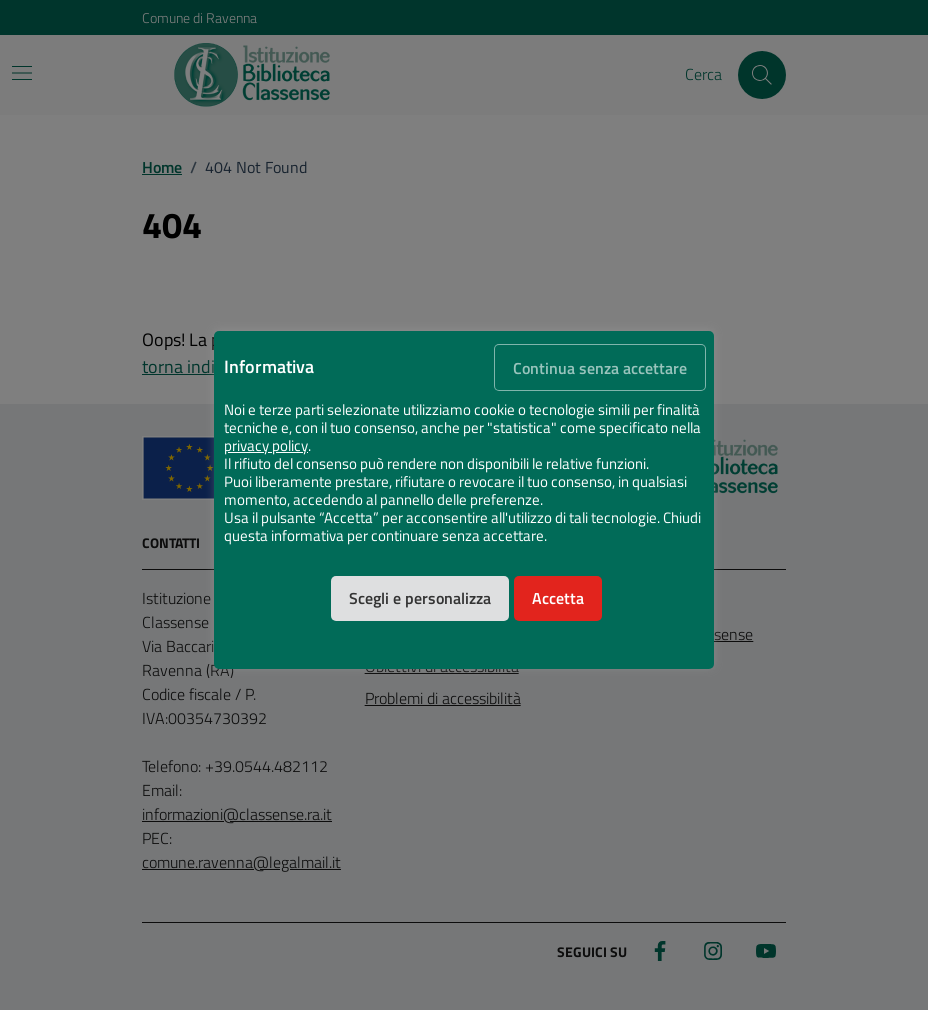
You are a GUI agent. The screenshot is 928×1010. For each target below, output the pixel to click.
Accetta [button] (558, 598)
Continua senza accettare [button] (600, 368)
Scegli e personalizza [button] (420, 598)
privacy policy (266, 446)
